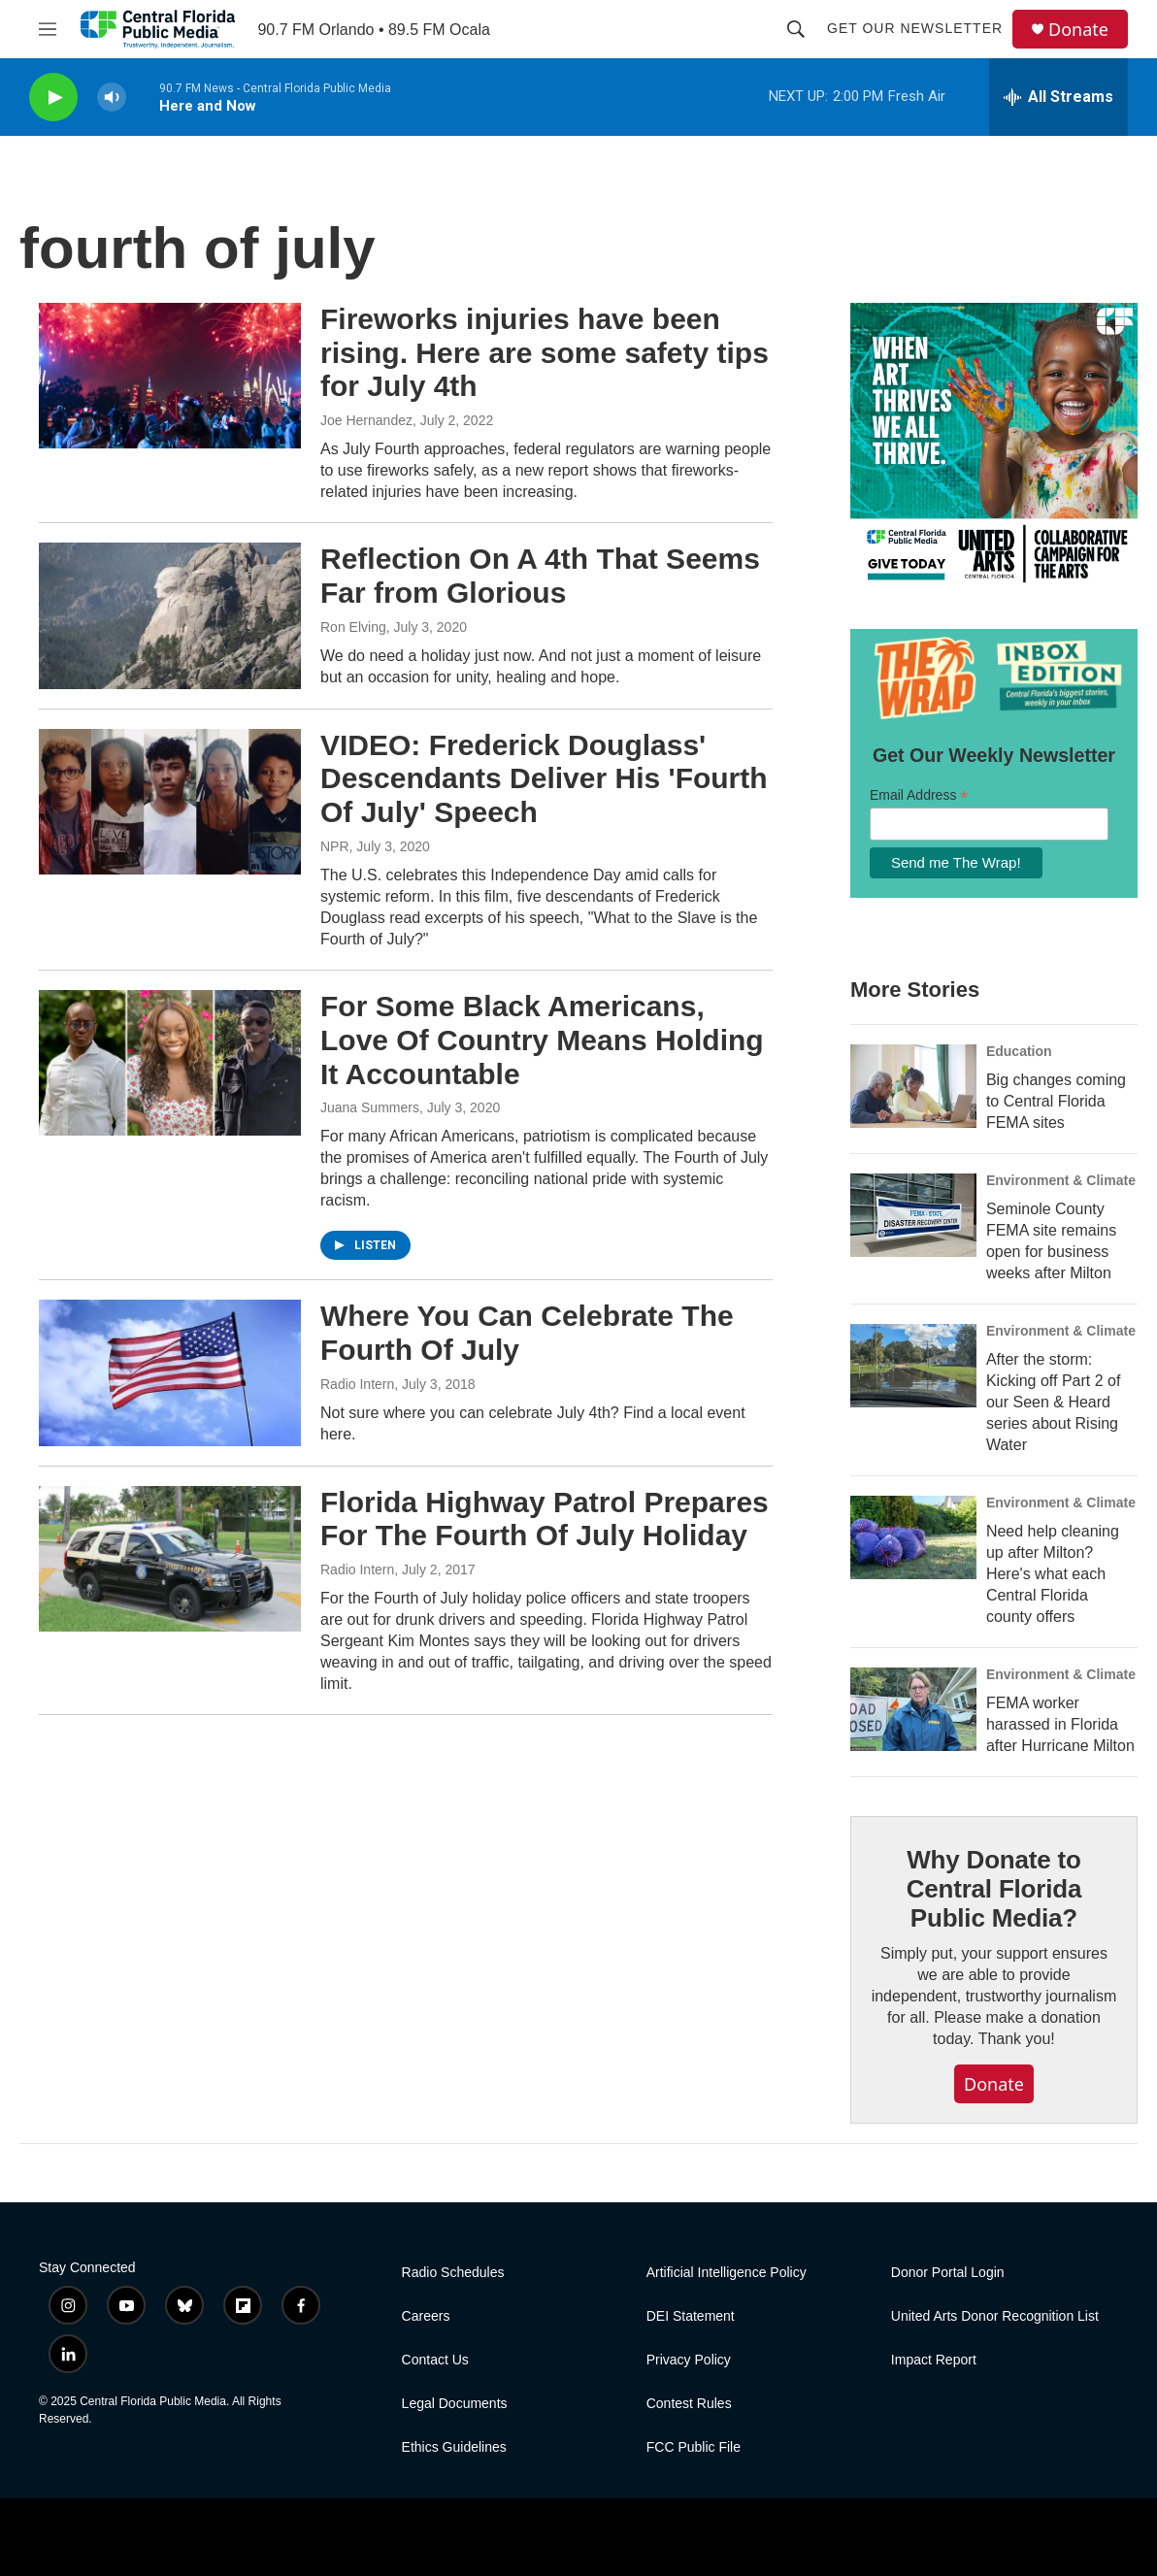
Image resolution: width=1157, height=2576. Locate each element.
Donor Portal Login (948, 2272)
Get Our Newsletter (915, 28)
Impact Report (933, 2360)
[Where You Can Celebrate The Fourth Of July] (170, 1372)
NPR (334, 846)
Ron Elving (353, 627)
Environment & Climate (1061, 1180)
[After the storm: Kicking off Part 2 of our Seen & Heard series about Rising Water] (913, 1365)
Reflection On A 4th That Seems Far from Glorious (540, 576)
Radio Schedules (453, 2272)
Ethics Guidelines (454, 2447)
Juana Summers (369, 1107)
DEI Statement (690, 2316)
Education (1019, 1051)
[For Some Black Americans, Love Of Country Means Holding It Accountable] (170, 1063)
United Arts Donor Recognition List (995, 2316)
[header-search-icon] (795, 29)
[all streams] (1058, 97)
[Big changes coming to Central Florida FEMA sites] (913, 1086)
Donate (1078, 29)
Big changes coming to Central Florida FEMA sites (1056, 1101)
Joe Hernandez (366, 420)
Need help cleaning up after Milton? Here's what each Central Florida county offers (1052, 1574)
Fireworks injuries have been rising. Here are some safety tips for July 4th (544, 353)
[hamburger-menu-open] (47, 29)
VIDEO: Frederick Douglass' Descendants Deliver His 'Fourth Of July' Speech (544, 779)
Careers (426, 2316)
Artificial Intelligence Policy (726, 2272)
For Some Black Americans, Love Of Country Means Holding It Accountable (542, 1040)
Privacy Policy (688, 2360)
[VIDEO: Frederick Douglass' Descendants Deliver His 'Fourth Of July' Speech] (170, 802)
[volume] (111, 97)
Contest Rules (689, 2403)
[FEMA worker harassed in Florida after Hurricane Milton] (913, 1709)
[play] (53, 97)
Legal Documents (455, 2403)
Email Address (919, 795)
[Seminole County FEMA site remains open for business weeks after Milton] (913, 1215)
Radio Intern (357, 1384)
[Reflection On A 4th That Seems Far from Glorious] (170, 615)
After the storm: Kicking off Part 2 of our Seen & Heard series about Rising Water (1053, 1402)
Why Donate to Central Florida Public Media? (994, 1888)
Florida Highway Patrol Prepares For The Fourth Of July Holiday (544, 1519)
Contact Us (435, 2360)
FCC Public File (693, 2447)
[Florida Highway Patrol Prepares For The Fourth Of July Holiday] (170, 1559)
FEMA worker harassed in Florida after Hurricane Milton (1060, 1724)
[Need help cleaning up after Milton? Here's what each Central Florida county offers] (913, 1537)
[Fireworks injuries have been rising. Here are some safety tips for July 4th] (170, 375)
